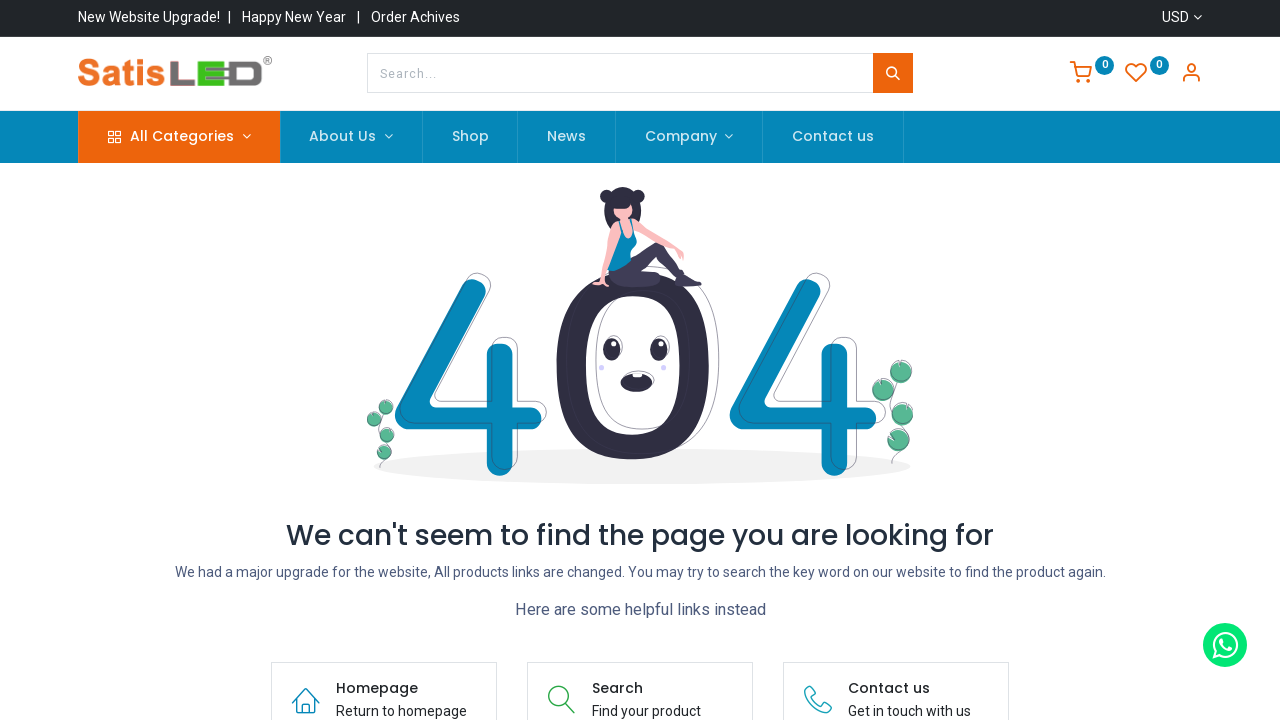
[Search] (893, 73)
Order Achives (415, 17)
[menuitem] (470, 137)
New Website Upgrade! (149, 17)
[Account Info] (1191, 75)
